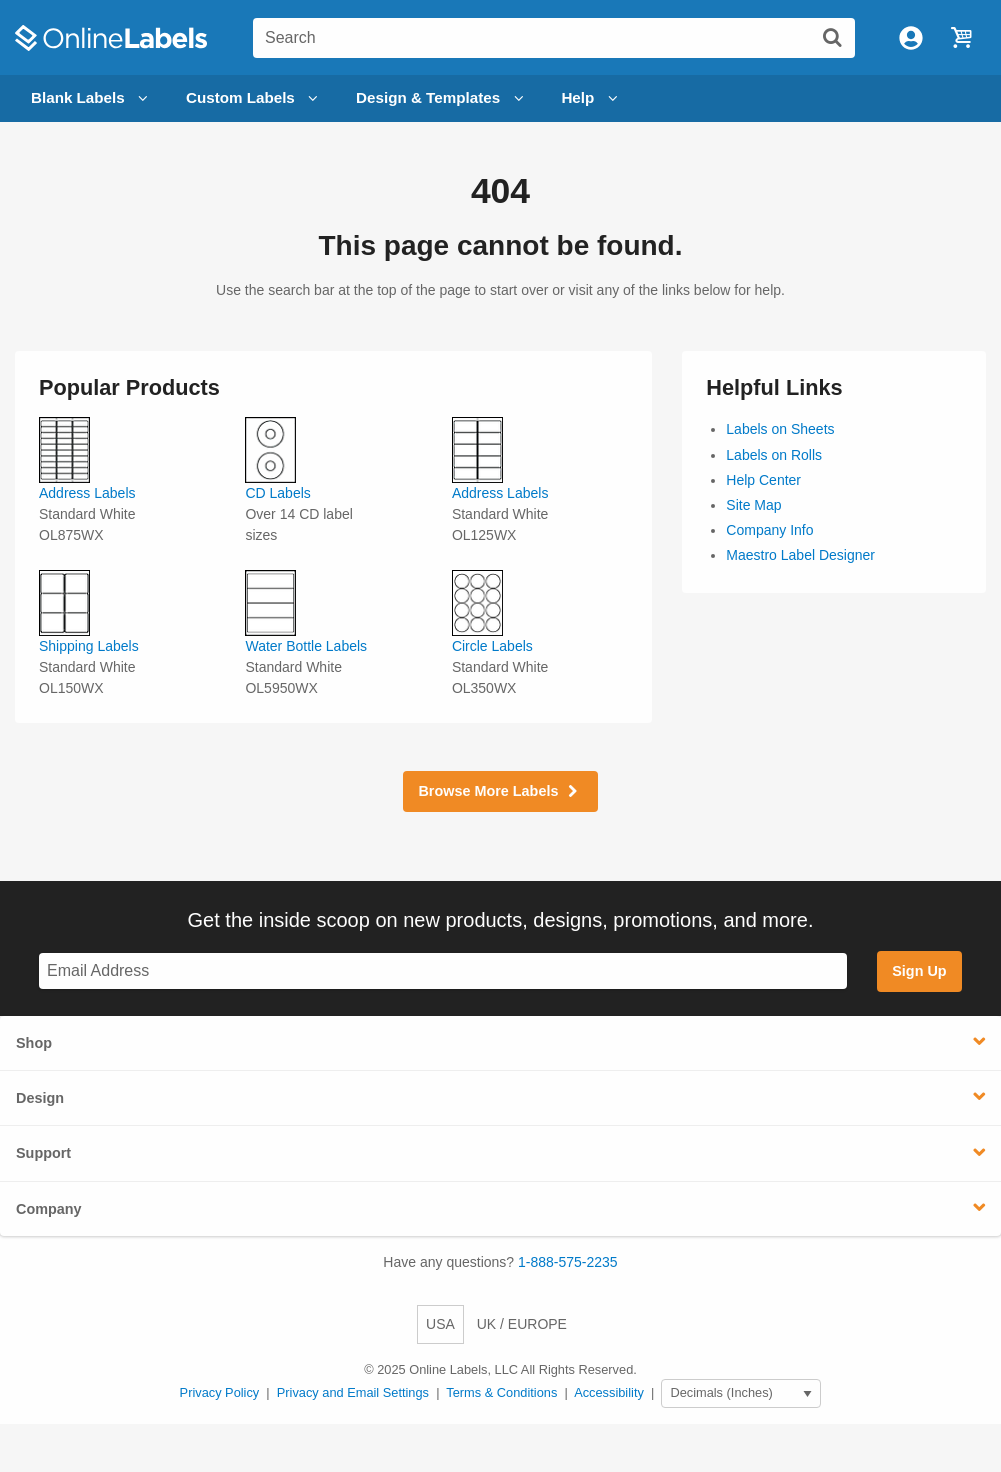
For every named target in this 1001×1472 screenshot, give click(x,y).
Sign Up (919, 971)
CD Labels (277, 493)
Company (49, 1209)
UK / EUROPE (522, 1324)
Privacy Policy (220, 1392)
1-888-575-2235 (568, 1262)
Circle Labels (492, 646)
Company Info (769, 530)
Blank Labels (92, 98)
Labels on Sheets (780, 429)
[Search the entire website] (554, 38)
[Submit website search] (832, 37)
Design (40, 1098)
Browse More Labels (500, 791)
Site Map (753, 505)
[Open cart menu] (961, 38)
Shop (34, 1043)
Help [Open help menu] (592, 98)
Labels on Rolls (774, 455)
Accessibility (609, 1392)
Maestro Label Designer (800, 555)
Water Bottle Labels (306, 646)
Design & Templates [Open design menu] (442, 98)
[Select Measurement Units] (741, 1393)
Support (43, 1153)
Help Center (763, 480)
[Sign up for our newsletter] (443, 971)
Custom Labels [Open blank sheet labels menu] (255, 98)
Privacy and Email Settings (353, 1392)
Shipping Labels (89, 646)
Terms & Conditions (501, 1392)
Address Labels (87, 493)
